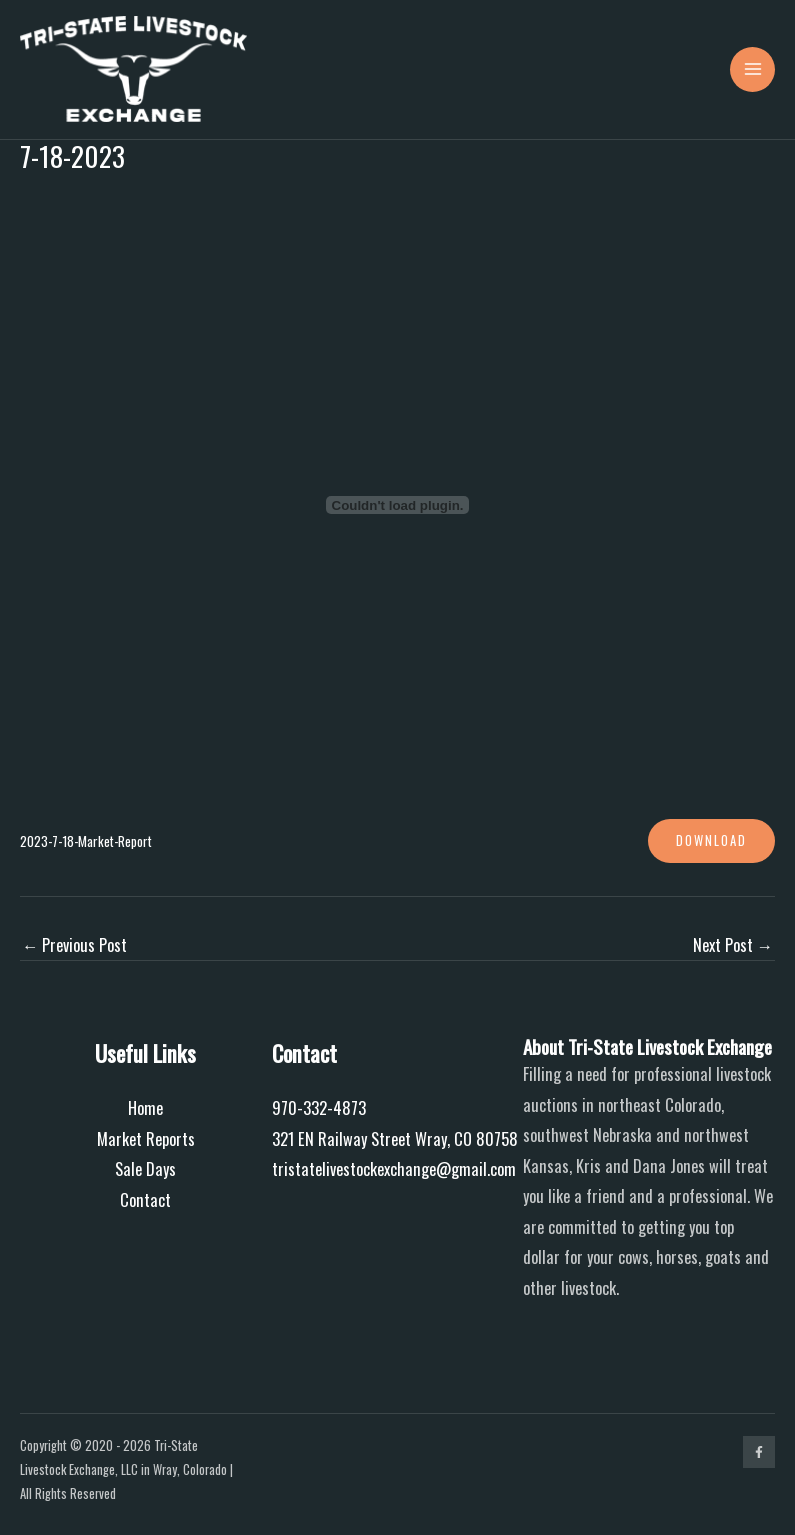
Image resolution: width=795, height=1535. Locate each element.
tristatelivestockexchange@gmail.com (394, 1168)
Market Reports (146, 1138)
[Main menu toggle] (752, 69)
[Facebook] (759, 1452)
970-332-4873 (319, 1107)
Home (145, 1107)
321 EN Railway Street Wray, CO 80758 (395, 1138)
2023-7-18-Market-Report (86, 841)
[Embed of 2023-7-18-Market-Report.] (397, 505)
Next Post (733, 945)
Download (711, 840)
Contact (145, 1199)
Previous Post (74, 945)
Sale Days (145, 1168)
